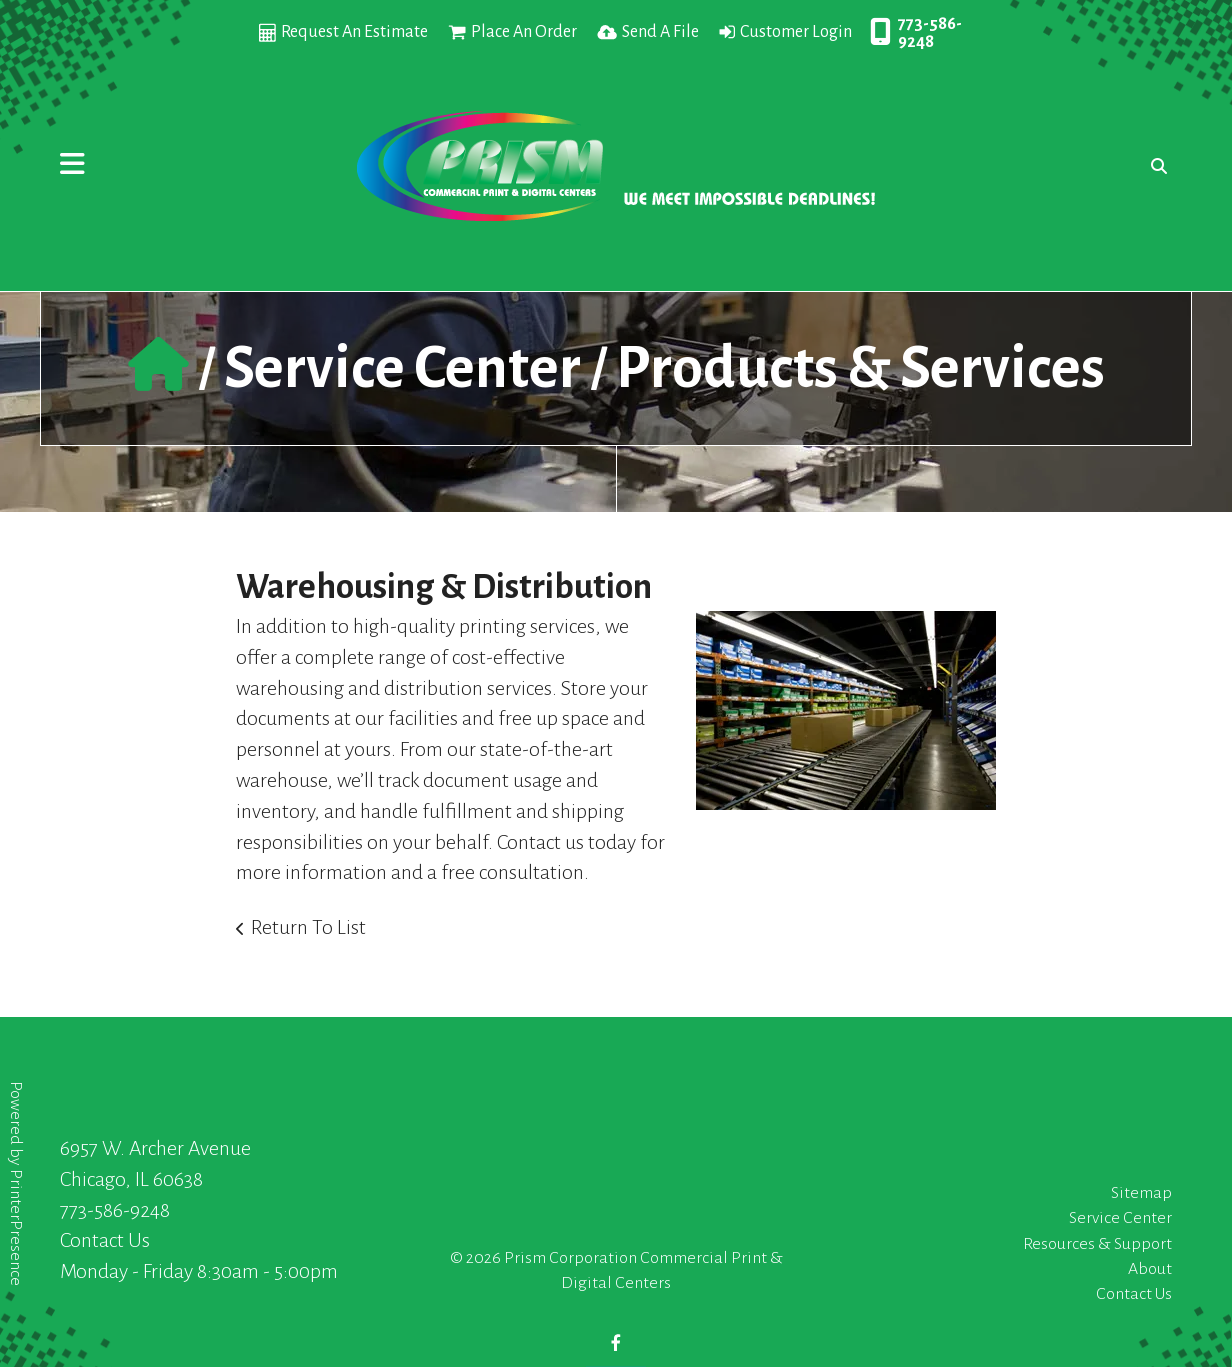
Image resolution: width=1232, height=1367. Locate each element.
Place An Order (524, 32)
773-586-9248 (930, 33)
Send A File (660, 32)
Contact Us (105, 1240)
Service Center (402, 368)
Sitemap (1141, 1193)
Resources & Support (1097, 1244)
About (1150, 1269)
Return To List (308, 927)
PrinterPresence (16, 1227)
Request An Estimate (354, 32)
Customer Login (796, 32)
